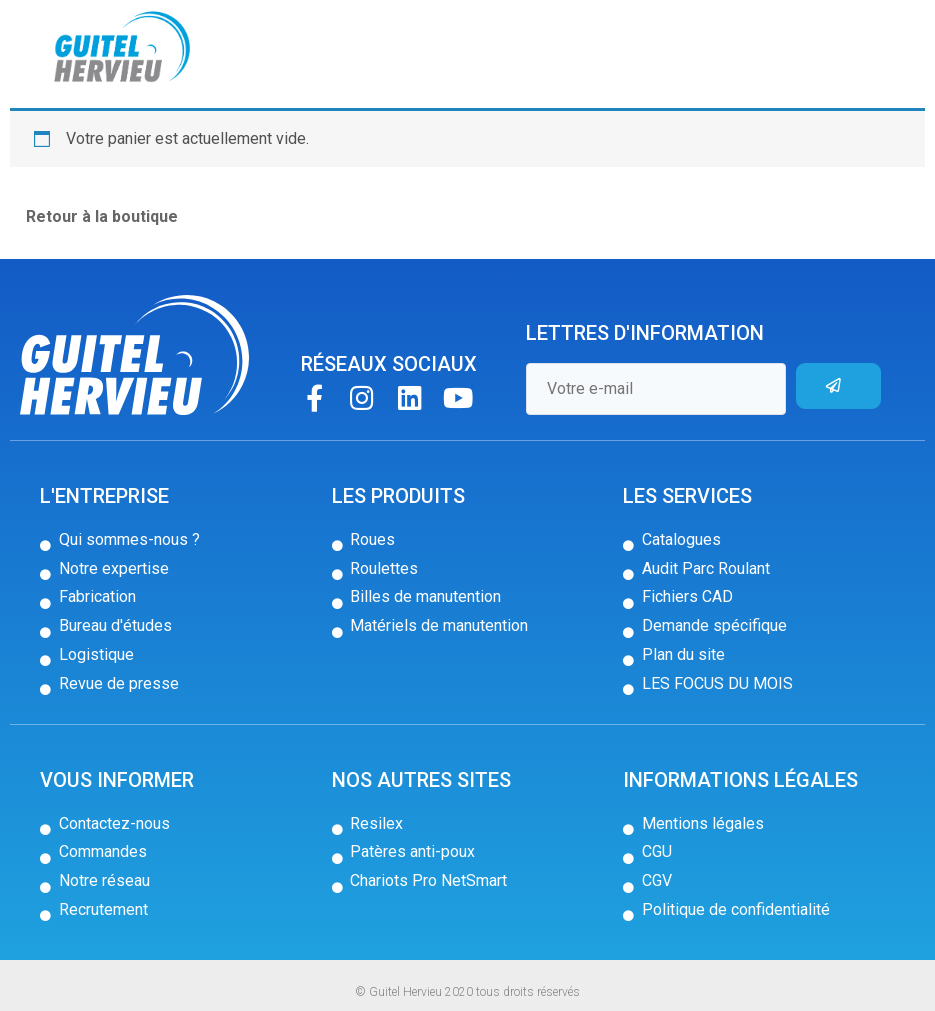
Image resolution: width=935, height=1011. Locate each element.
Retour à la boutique (102, 216)
